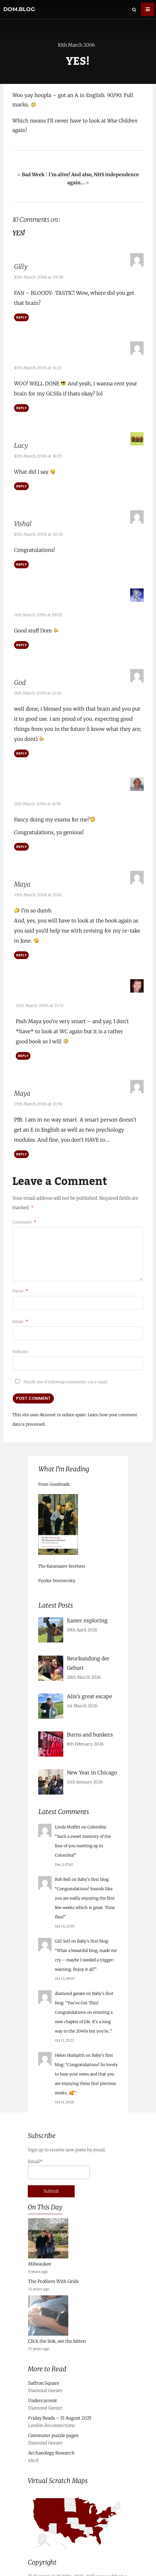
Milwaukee (39, 2254)
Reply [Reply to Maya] (21, 948)
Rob (19, 599)
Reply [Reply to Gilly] (21, 317)
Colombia (96, 1817)
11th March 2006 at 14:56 (37, 796)
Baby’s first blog (93, 1869)
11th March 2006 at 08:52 (38, 610)
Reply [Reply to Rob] (21, 640)
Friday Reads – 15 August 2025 (60, 2409)
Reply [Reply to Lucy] (21, 483)
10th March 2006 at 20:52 (38, 531)
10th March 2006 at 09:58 (38, 277)
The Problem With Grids (53, 2272)
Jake (20, 355)
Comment (24, 1212)
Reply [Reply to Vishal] (21, 562)
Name (20, 1281)
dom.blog (19, 9)
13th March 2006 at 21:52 (40, 996)
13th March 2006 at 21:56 (38, 1094)
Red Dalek (30, 986)
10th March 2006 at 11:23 (37, 365)
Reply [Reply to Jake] (21, 405)
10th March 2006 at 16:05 (38, 453)
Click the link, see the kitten (57, 2332)
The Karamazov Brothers (61, 1556)
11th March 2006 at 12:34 (37, 688)
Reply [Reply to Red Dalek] (23, 1046)
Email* (59, 2159)
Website (20, 1342)
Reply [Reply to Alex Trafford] (21, 839)
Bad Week (33, 175)
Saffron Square (43, 2374)
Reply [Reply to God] (21, 748)
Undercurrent (42, 2391)
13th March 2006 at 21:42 (38, 887)
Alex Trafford (33, 786)
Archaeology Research (51, 2443)
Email (20, 1312)
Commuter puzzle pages (53, 2426)
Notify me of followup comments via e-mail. (60, 1372)
